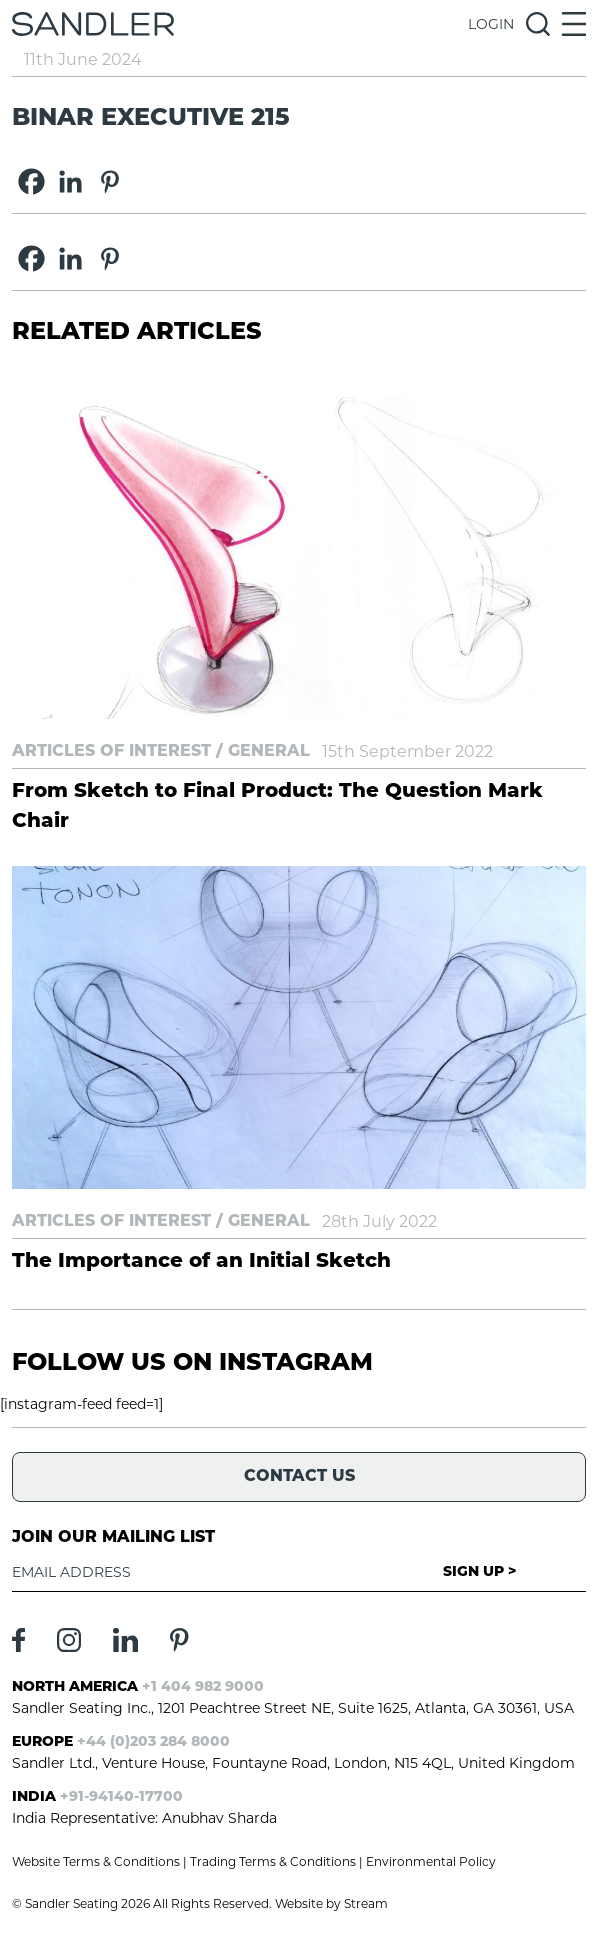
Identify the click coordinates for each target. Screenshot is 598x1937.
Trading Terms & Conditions (273, 1861)
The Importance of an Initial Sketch (201, 1262)
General (269, 752)
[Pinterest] (109, 181)
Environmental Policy (431, 1861)
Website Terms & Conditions (96, 1861)
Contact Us (299, 1477)
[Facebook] (31, 181)
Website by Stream (331, 1903)
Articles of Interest (111, 752)
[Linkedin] (70, 181)
